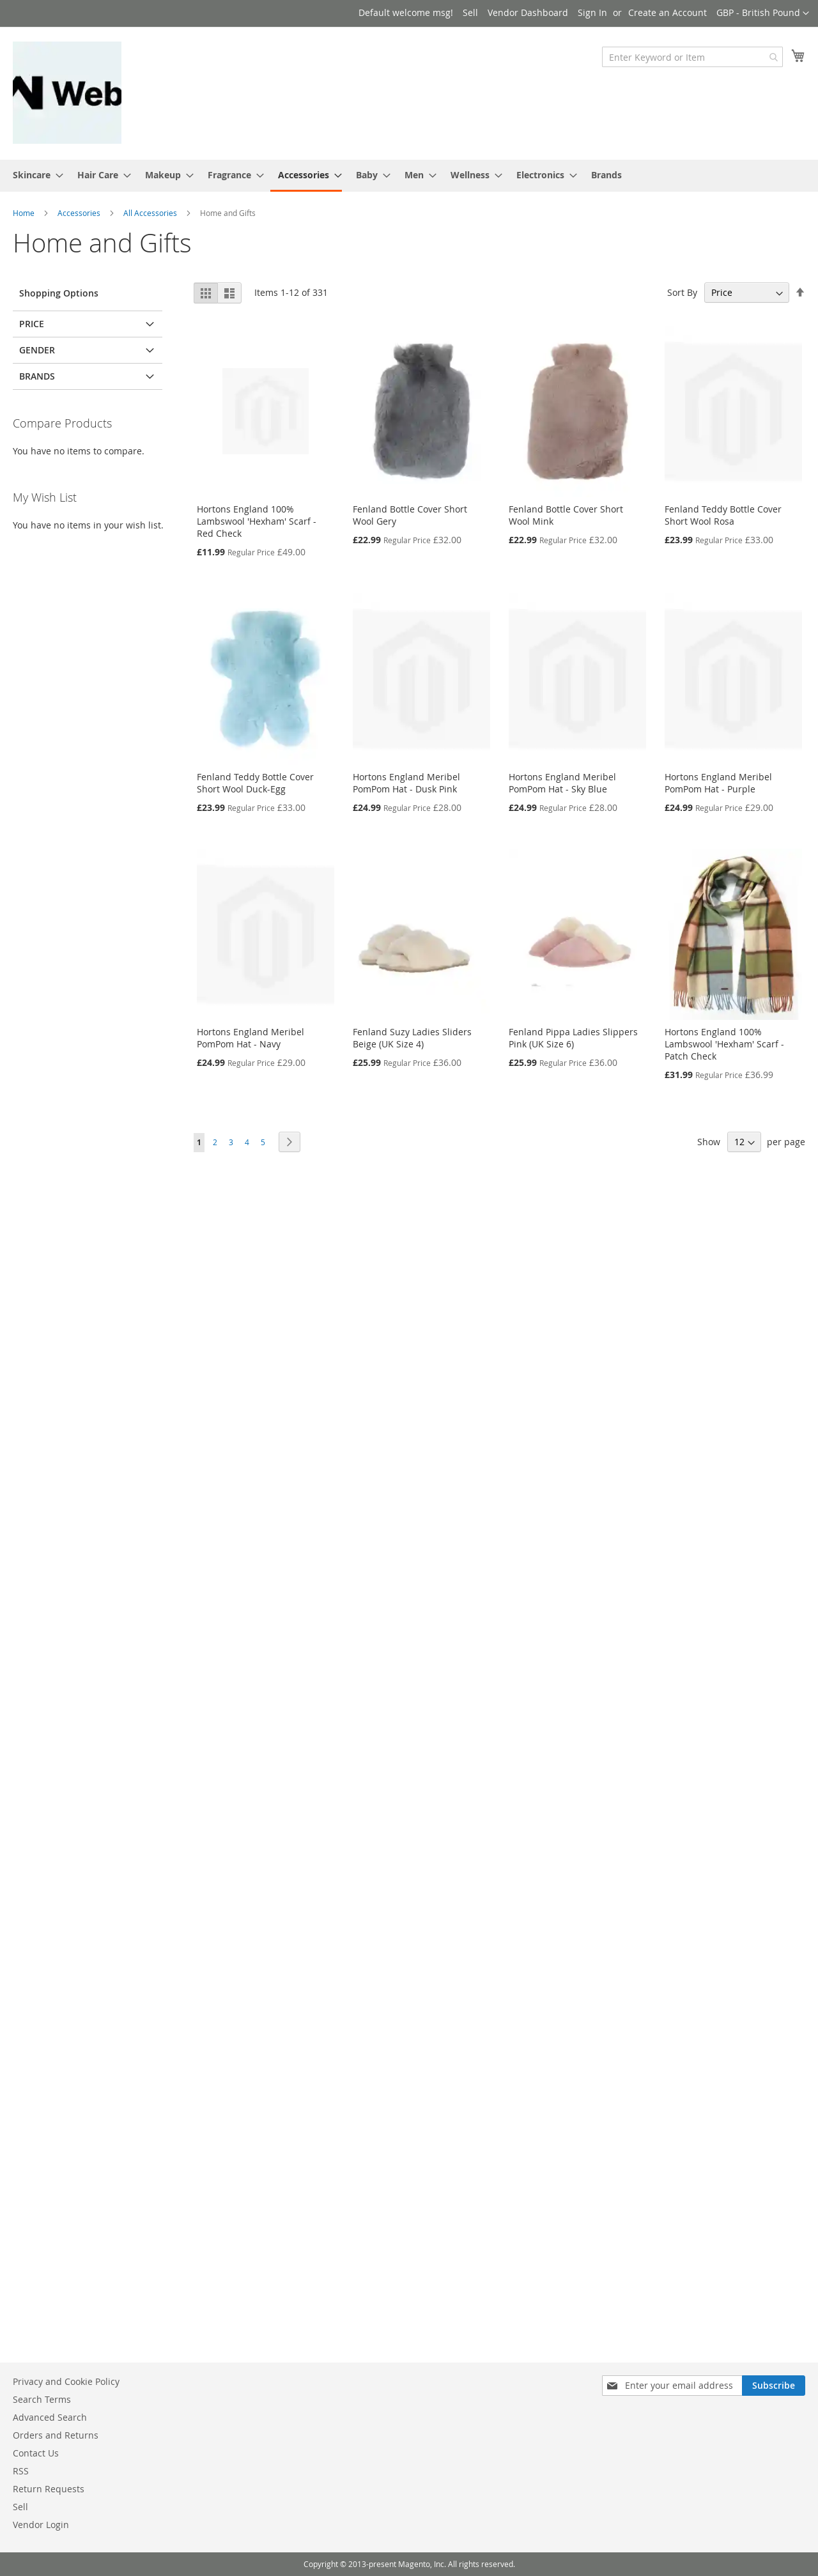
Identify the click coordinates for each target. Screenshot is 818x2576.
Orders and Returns (55, 2435)
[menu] (409, 176)
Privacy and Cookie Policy (66, 2381)
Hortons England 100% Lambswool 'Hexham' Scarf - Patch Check (724, 1044)
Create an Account (667, 12)
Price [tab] (31, 324)
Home (24, 213)
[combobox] (692, 57)
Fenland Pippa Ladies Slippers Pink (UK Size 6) (573, 1038)
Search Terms (42, 2399)
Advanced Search (50, 2417)
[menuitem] (34, 175)
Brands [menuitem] (606, 175)
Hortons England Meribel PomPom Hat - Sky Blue (562, 783)
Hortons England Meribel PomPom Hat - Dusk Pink (406, 783)
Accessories (80, 213)
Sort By (682, 292)
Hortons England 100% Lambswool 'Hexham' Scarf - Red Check (256, 521)
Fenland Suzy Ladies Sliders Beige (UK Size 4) (412, 1038)
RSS (21, 2471)
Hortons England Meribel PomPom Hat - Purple (718, 783)
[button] (762, 13)
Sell (470, 12)
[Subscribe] (773, 2385)
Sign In (592, 12)
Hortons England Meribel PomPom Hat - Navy (250, 1038)
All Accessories (151, 213)
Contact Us (36, 2453)
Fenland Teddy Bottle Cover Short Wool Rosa (723, 515)
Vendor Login (41, 2524)
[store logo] (67, 93)
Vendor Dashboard (528, 12)
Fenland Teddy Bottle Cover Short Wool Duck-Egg (255, 783)
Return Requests (48, 2489)
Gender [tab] (37, 350)
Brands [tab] (37, 376)
